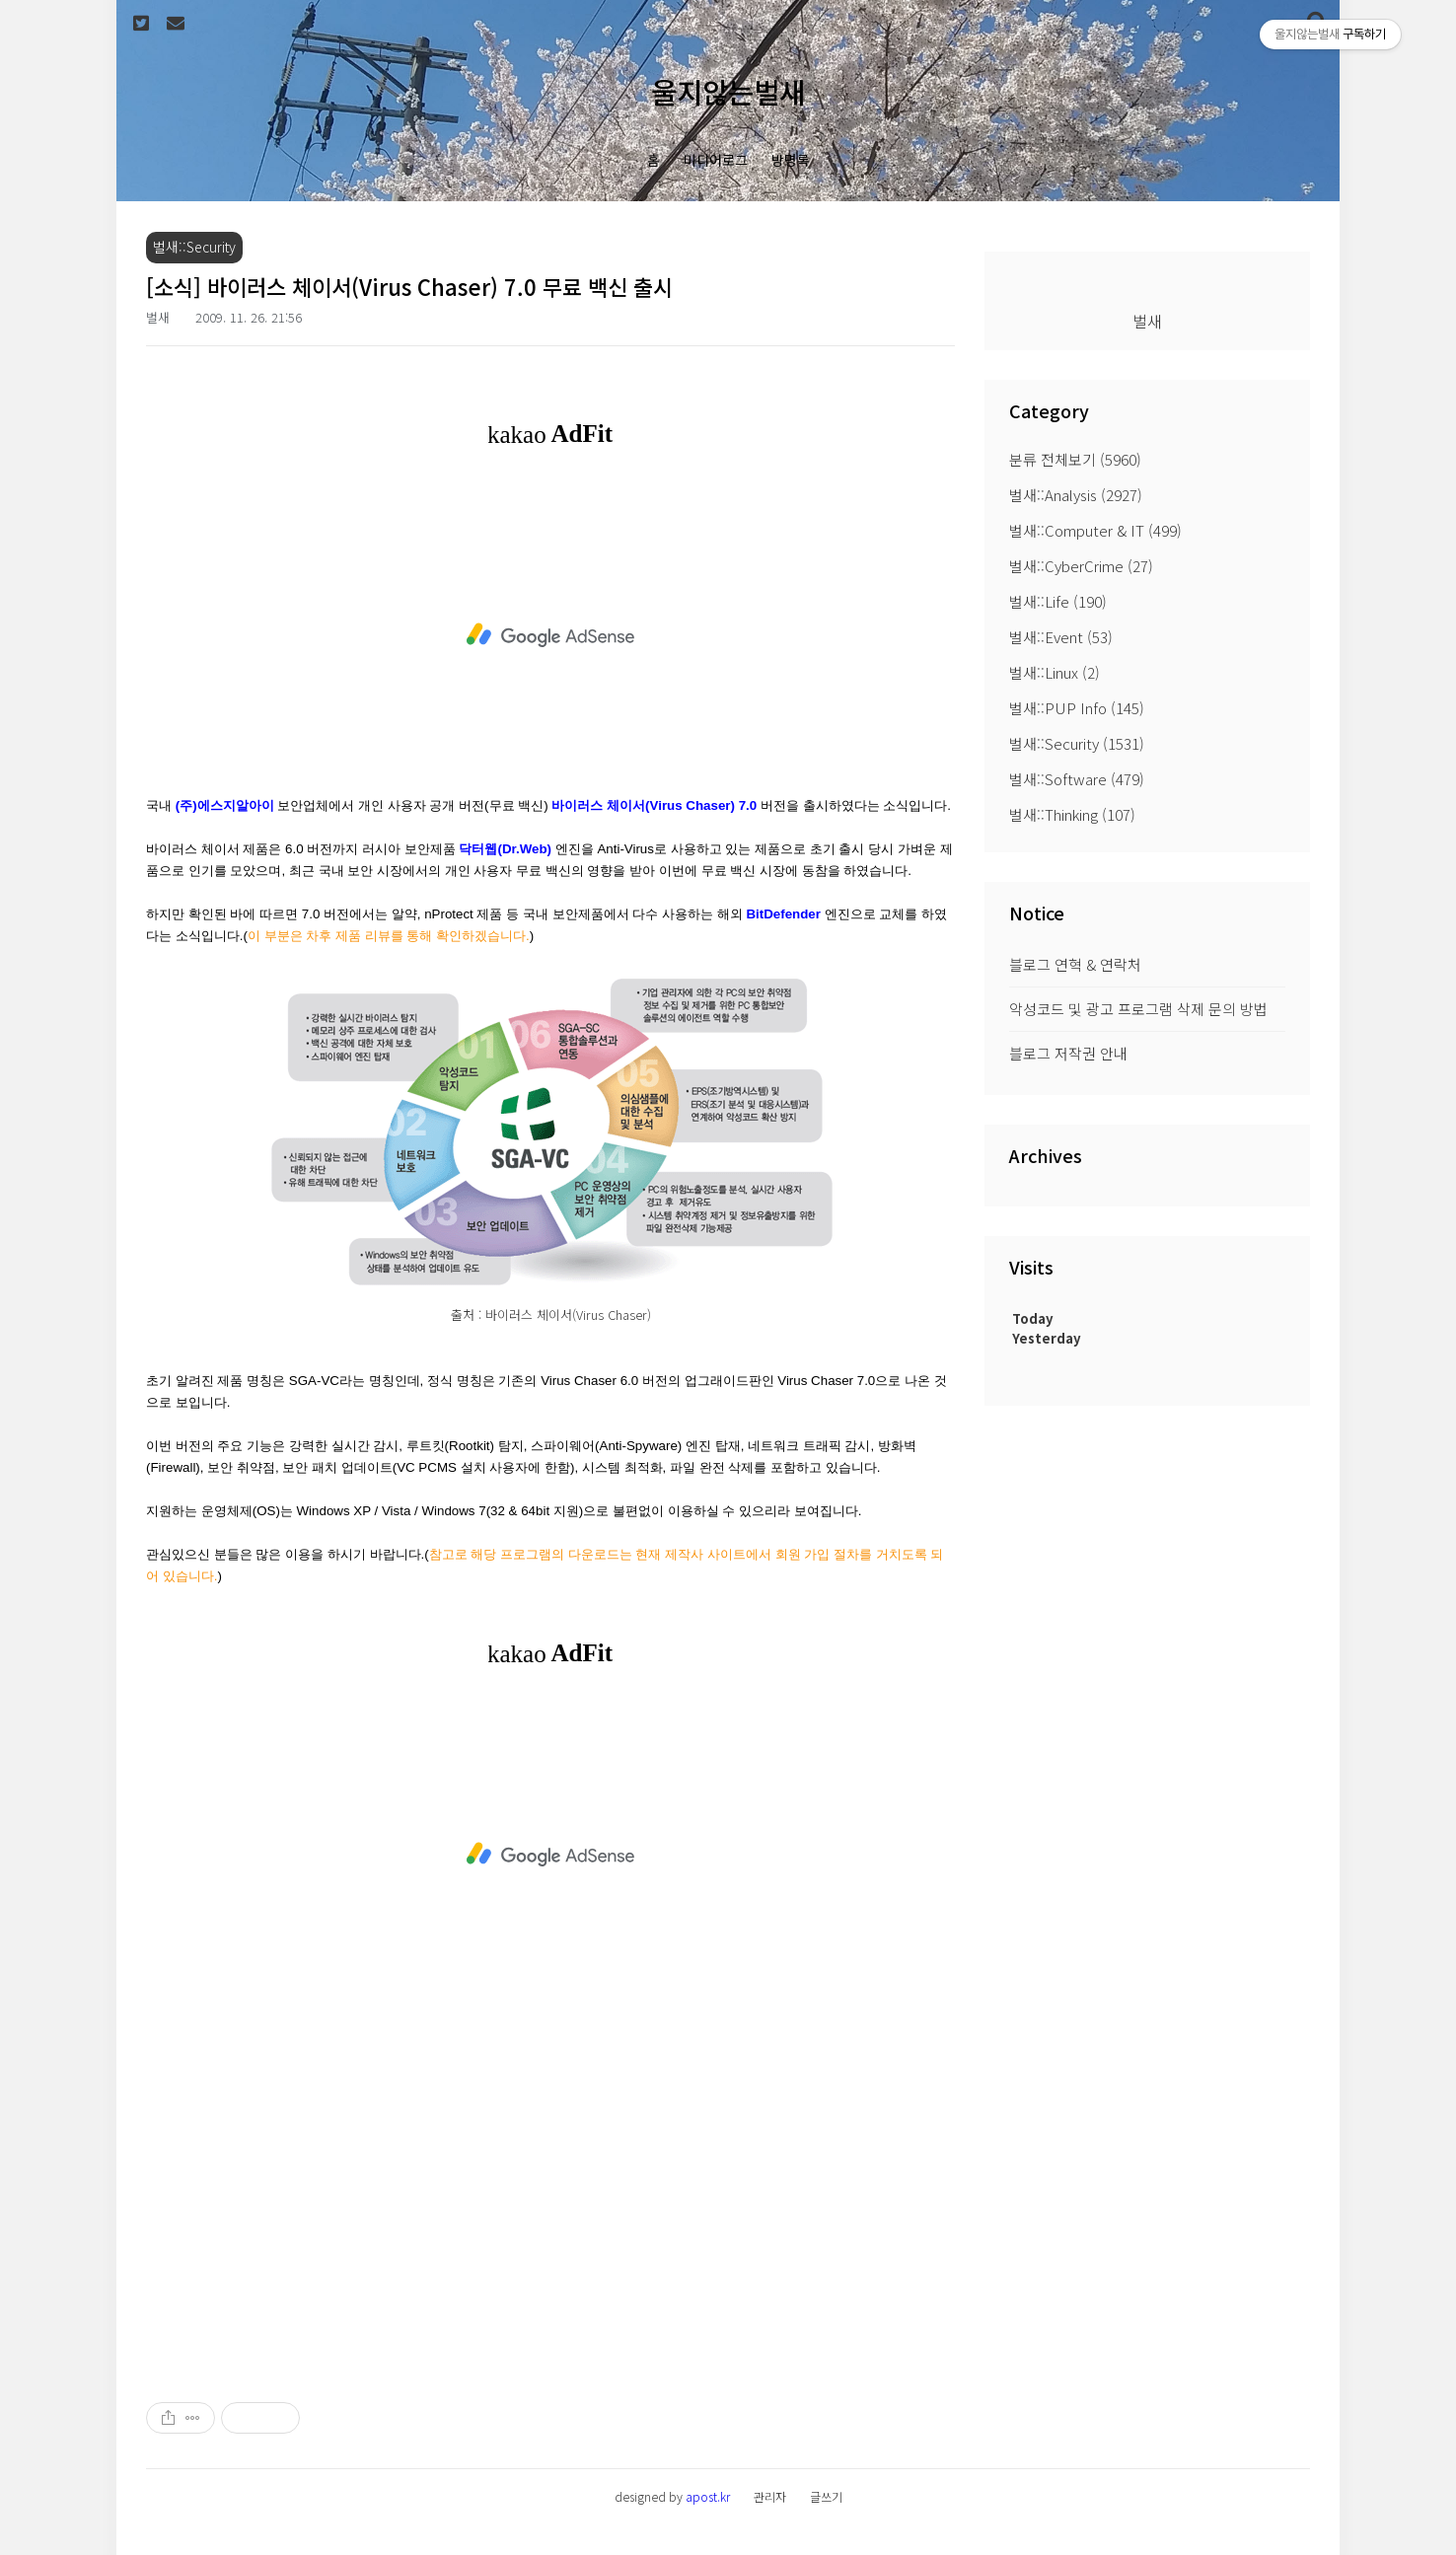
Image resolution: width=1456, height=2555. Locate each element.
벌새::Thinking (1072, 814)
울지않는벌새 (728, 91)
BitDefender (783, 914)
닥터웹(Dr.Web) (505, 848)
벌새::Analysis (1075, 494)
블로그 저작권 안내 (1068, 1053)
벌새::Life (1058, 601)
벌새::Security (1076, 743)
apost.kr (708, 2496)
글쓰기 (826, 2496)
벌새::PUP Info (1076, 707)
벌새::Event (1061, 636)
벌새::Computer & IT (1095, 530)
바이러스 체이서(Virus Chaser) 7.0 (654, 805)
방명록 (790, 160)
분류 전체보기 (1075, 459)
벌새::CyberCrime (1081, 565)
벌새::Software (1076, 778)
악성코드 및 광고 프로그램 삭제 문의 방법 (1138, 1008)
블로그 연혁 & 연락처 (1075, 964)
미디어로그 (716, 160)
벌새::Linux (1054, 672)
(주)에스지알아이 (225, 805)
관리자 (770, 2496)
